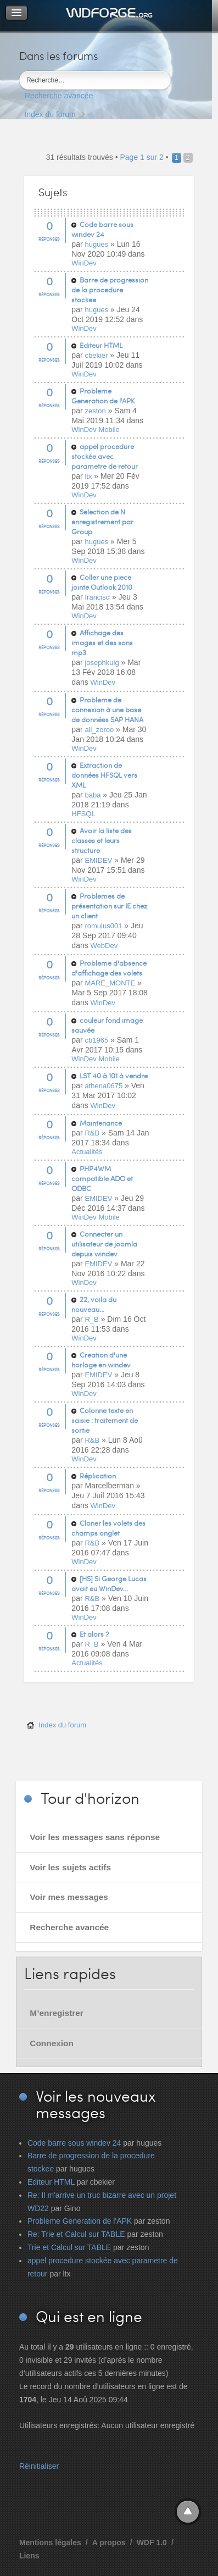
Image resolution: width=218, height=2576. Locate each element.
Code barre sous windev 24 (102, 229)
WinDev (84, 263)
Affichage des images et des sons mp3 (102, 642)
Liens (29, 2555)
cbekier (96, 355)
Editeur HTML (101, 345)
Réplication (98, 1476)
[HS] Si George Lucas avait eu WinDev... (109, 1583)
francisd (97, 597)
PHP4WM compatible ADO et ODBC (102, 1178)
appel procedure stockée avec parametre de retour (104, 456)
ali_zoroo (99, 729)
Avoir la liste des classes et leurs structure (101, 840)
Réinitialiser (39, 2466)
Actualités (86, 1152)
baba (92, 795)
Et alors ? (94, 1634)
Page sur (141, 157)
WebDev (104, 945)
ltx (88, 476)
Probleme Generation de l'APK (103, 396)
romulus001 (103, 926)
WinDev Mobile (95, 429)
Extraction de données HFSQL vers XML (104, 775)
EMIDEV (98, 860)
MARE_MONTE (110, 983)
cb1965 (96, 1040)
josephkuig (102, 662)
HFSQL (83, 814)
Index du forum (49, 114)
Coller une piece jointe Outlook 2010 (101, 582)
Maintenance (101, 1123)
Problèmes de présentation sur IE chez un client (109, 906)
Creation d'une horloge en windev (101, 1360)
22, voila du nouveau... (93, 1304)
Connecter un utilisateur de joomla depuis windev (104, 1244)
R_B (91, 1319)
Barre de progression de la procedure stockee (109, 289)
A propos (109, 2542)
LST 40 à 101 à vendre (114, 1076)
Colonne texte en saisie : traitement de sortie (104, 1420)
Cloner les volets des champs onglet (108, 1528)
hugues (96, 244)
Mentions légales (50, 2542)
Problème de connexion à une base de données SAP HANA (107, 709)
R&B (92, 1133)
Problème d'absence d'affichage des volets (109, 968)
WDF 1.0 (152, 2542)
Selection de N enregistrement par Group (102, 521)
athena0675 (103, 1086)
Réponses (49, 239)
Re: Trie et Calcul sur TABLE (76, 2234)
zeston (95, 411)
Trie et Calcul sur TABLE (69, 2247)
